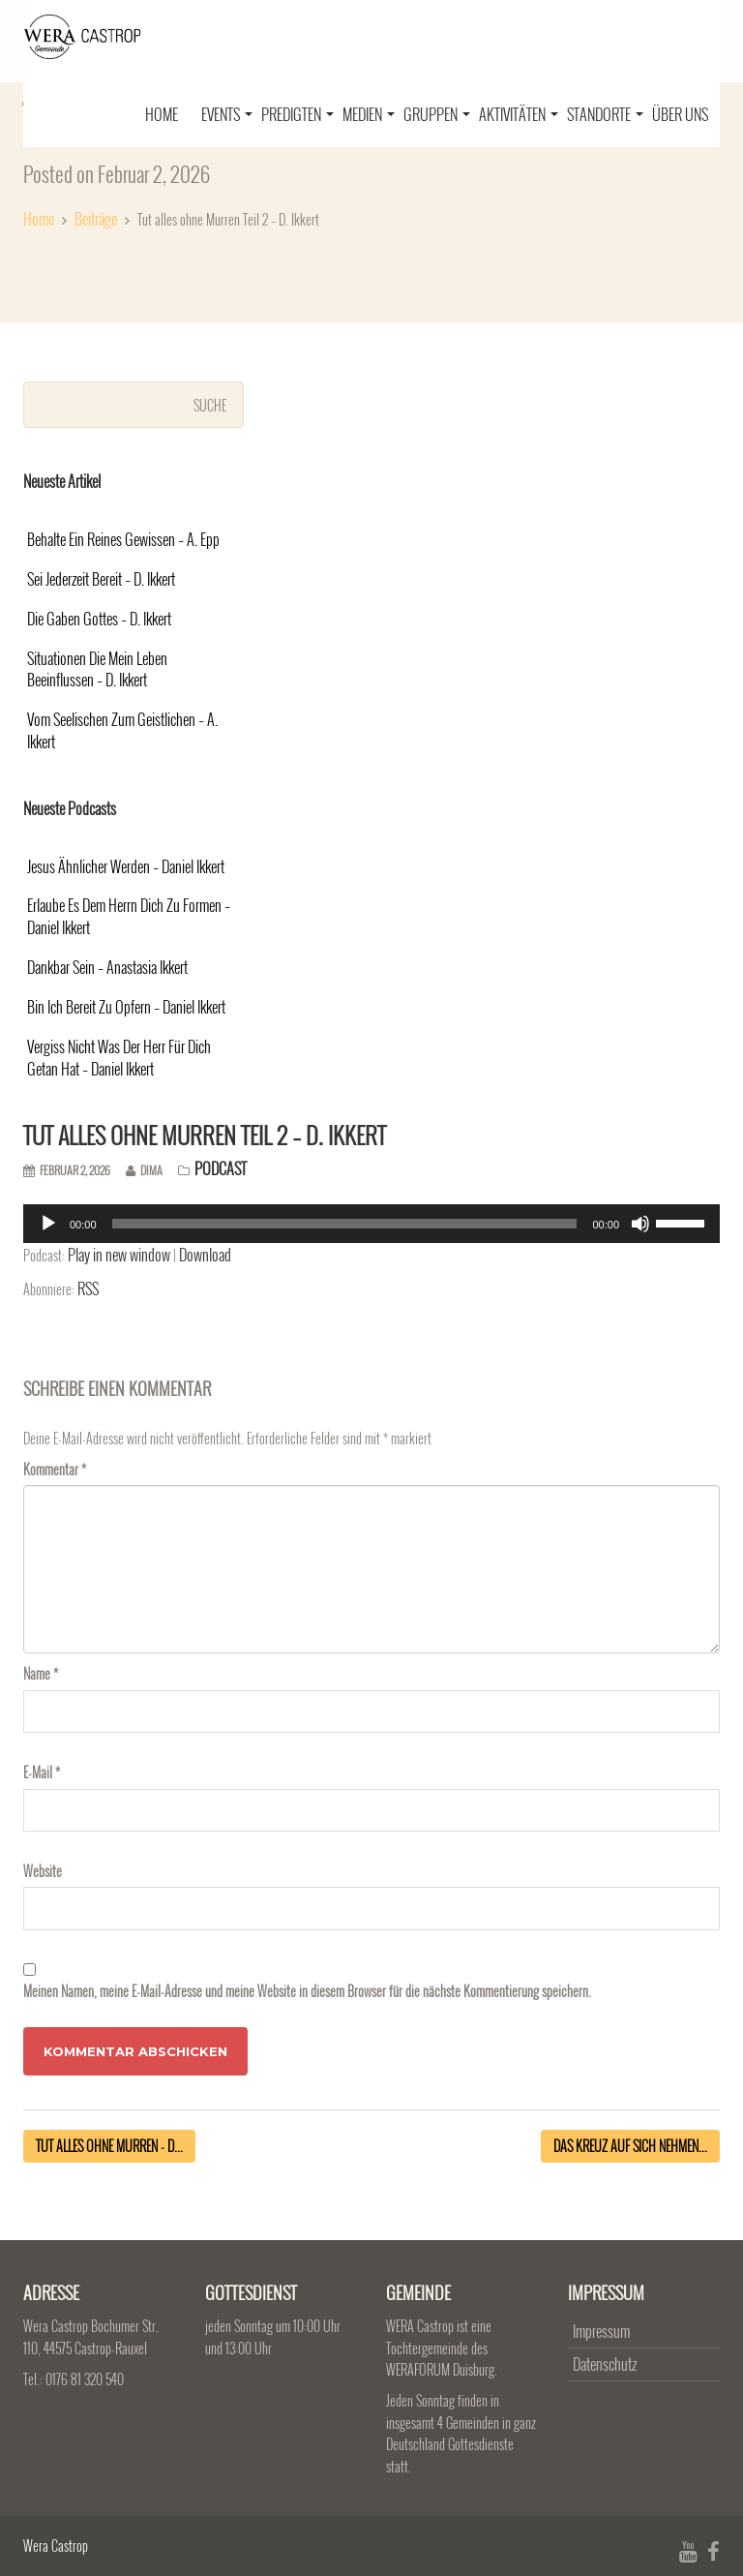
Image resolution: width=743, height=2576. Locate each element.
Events (227, 114)
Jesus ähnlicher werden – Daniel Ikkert (125, 867)
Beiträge (95, 218)
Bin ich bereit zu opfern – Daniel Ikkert (126, 1007)
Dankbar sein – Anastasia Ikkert (107, 967)
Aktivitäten (518, 114)
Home (161, 114)
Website (42, 1871)
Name (40, 1673)
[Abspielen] (48, 1223)
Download (205, 1254)
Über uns (680, 114)
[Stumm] (640, 1223)
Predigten (297, 114)
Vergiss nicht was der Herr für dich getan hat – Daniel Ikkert (119, 1058)
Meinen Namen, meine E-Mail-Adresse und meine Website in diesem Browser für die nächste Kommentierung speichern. (307, 1991)
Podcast (220, 1168)
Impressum (601, 2331)
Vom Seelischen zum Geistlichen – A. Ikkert (122, 731)
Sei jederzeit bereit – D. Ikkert (101, 579)
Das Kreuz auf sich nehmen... (630, 2146)
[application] (371, 1223)
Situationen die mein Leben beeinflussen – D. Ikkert (97, 670)
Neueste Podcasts (69, 808)
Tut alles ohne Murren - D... (109, 2146)
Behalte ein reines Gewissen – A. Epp (123, 540)
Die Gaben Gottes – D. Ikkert (99, 619)
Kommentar (54, 1469)
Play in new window (119, 1254)
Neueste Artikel (62, 481)
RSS (88, 1288)
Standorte (605, 114)
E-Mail (41, 1772)
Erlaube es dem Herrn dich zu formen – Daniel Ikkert (128, 916)
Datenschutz (605, 2364)
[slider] (345, 1223)
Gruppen (436, 114)
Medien (368, 114)
